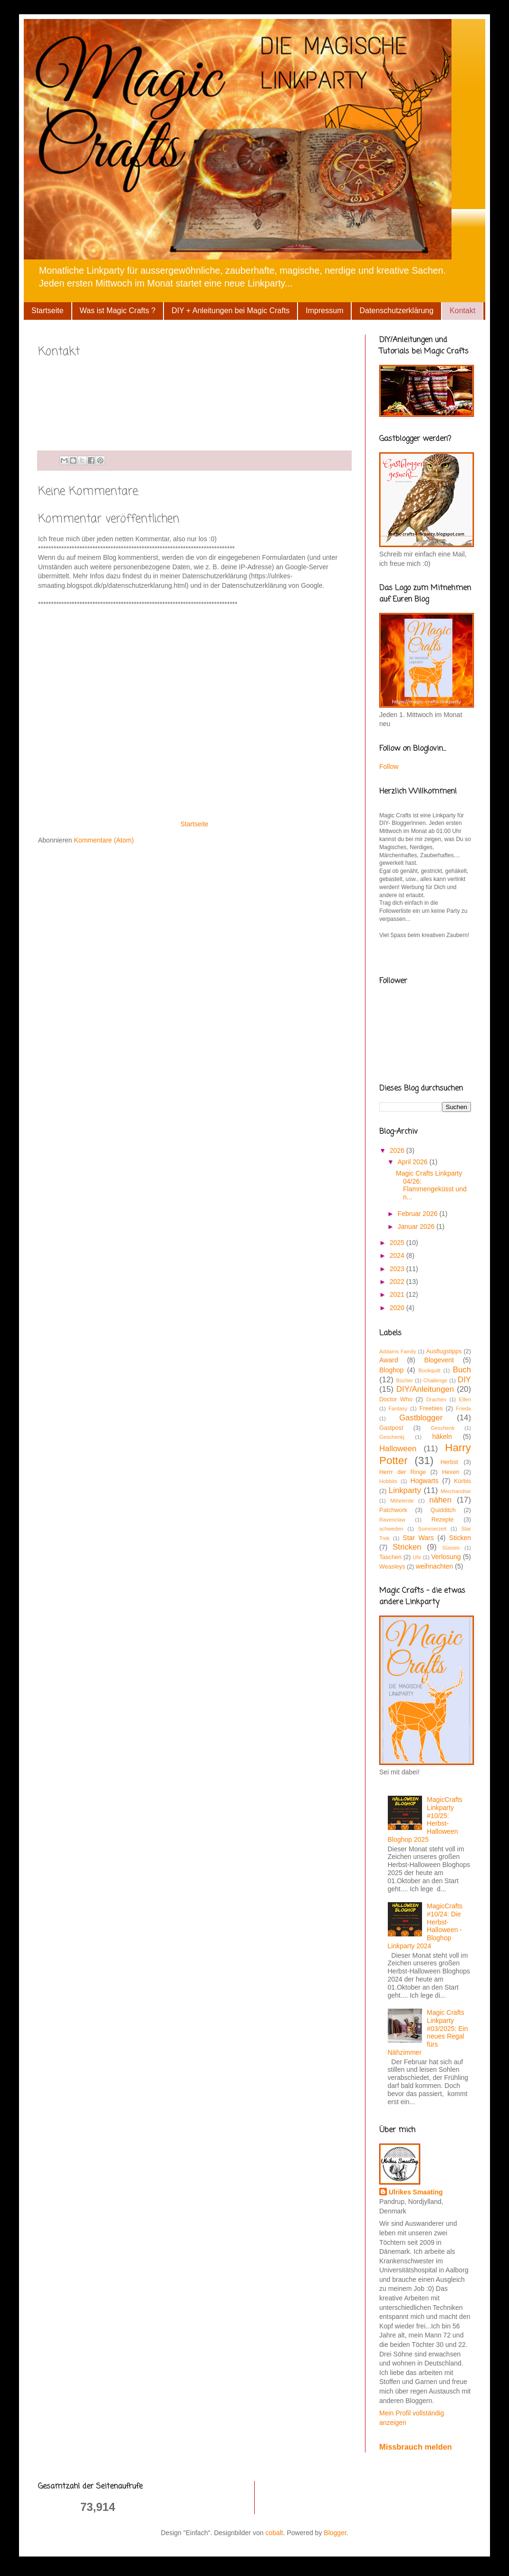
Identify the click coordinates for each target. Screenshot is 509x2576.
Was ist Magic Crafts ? (117, 310)
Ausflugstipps (444, 1351)
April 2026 (413, 1162)
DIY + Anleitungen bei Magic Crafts (230, 310)
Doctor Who (396, 1399)
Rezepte (443, 1519)
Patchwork (393, 1510)
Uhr (417, 1557)
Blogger (335, 2533)
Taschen (390, 1557)
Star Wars (418, 1538)
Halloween (397, 1448)
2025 (398, 1242)
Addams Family (397, 1351)
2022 (398, 1281)
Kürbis (462, 1481)
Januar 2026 (416, 1226)
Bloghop (391, 1370)
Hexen (450, 1472)
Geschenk (442, 1428)
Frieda (463, 1408)
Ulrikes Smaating (416, 2192)
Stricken (407, 1546)
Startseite (47, 310)
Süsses (451, 1548)
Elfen (465, 1399)
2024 (398, 1255)
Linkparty (405, 1490)
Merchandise (456, 1491)
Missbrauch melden (415, 2446)
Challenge (435, 1380)
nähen (440, 1499)
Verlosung (446, 1557)
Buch (462, 1369)
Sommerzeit (432, 1529)
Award (388, 1360)
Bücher (404, 1380)
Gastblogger (420, 1417)
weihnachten (434, 1566)
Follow (388, 766)
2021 (398, 1294)
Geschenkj (391, 1437)
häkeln (441, 1436)
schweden (391, 1529)
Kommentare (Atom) (104, 840)
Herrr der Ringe (402, 1472)
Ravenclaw (392, 1520)
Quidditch (443, 1510)
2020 (398, 1308)
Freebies (431, 1408)
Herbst (449, 1462)
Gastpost (391, 1428)
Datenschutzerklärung (396, 310)
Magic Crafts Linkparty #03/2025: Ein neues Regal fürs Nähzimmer (428, 2032)
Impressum (324, 310)
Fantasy (397, 1408)
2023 (398, 1269)
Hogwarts (425, 1480)
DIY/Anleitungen (425, 1389)
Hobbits (388, 1481)
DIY (464, 1379)
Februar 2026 (418, 1213)
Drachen (436, 1399)
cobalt (274, 2533)
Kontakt (462, 310)
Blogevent (439, 1360)
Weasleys (392, 1566)
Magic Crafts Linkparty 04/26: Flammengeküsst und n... (431, 1185)
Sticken (460, 1538)
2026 (398, 1150)
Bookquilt (430, 1370)
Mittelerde (401, 1500)
